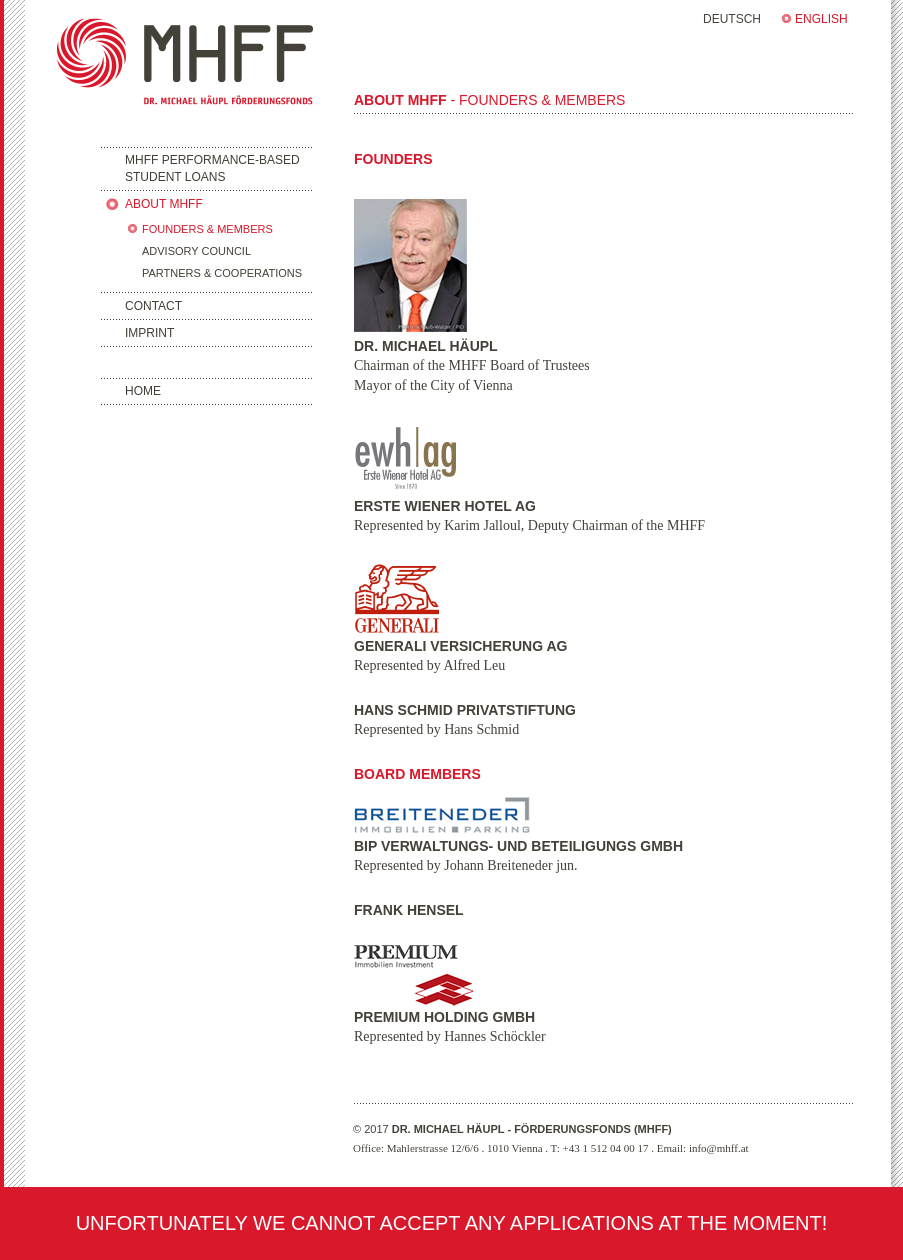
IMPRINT (149, 333)
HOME (143, 391)
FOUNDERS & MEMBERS (207, 229)
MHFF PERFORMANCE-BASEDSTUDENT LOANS (212, 168)
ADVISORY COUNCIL (196, 251)
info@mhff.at (719, 1148)
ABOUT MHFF (164, 204)
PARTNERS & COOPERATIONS (222, 273)
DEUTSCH (732, 19)
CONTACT (153, 306)
